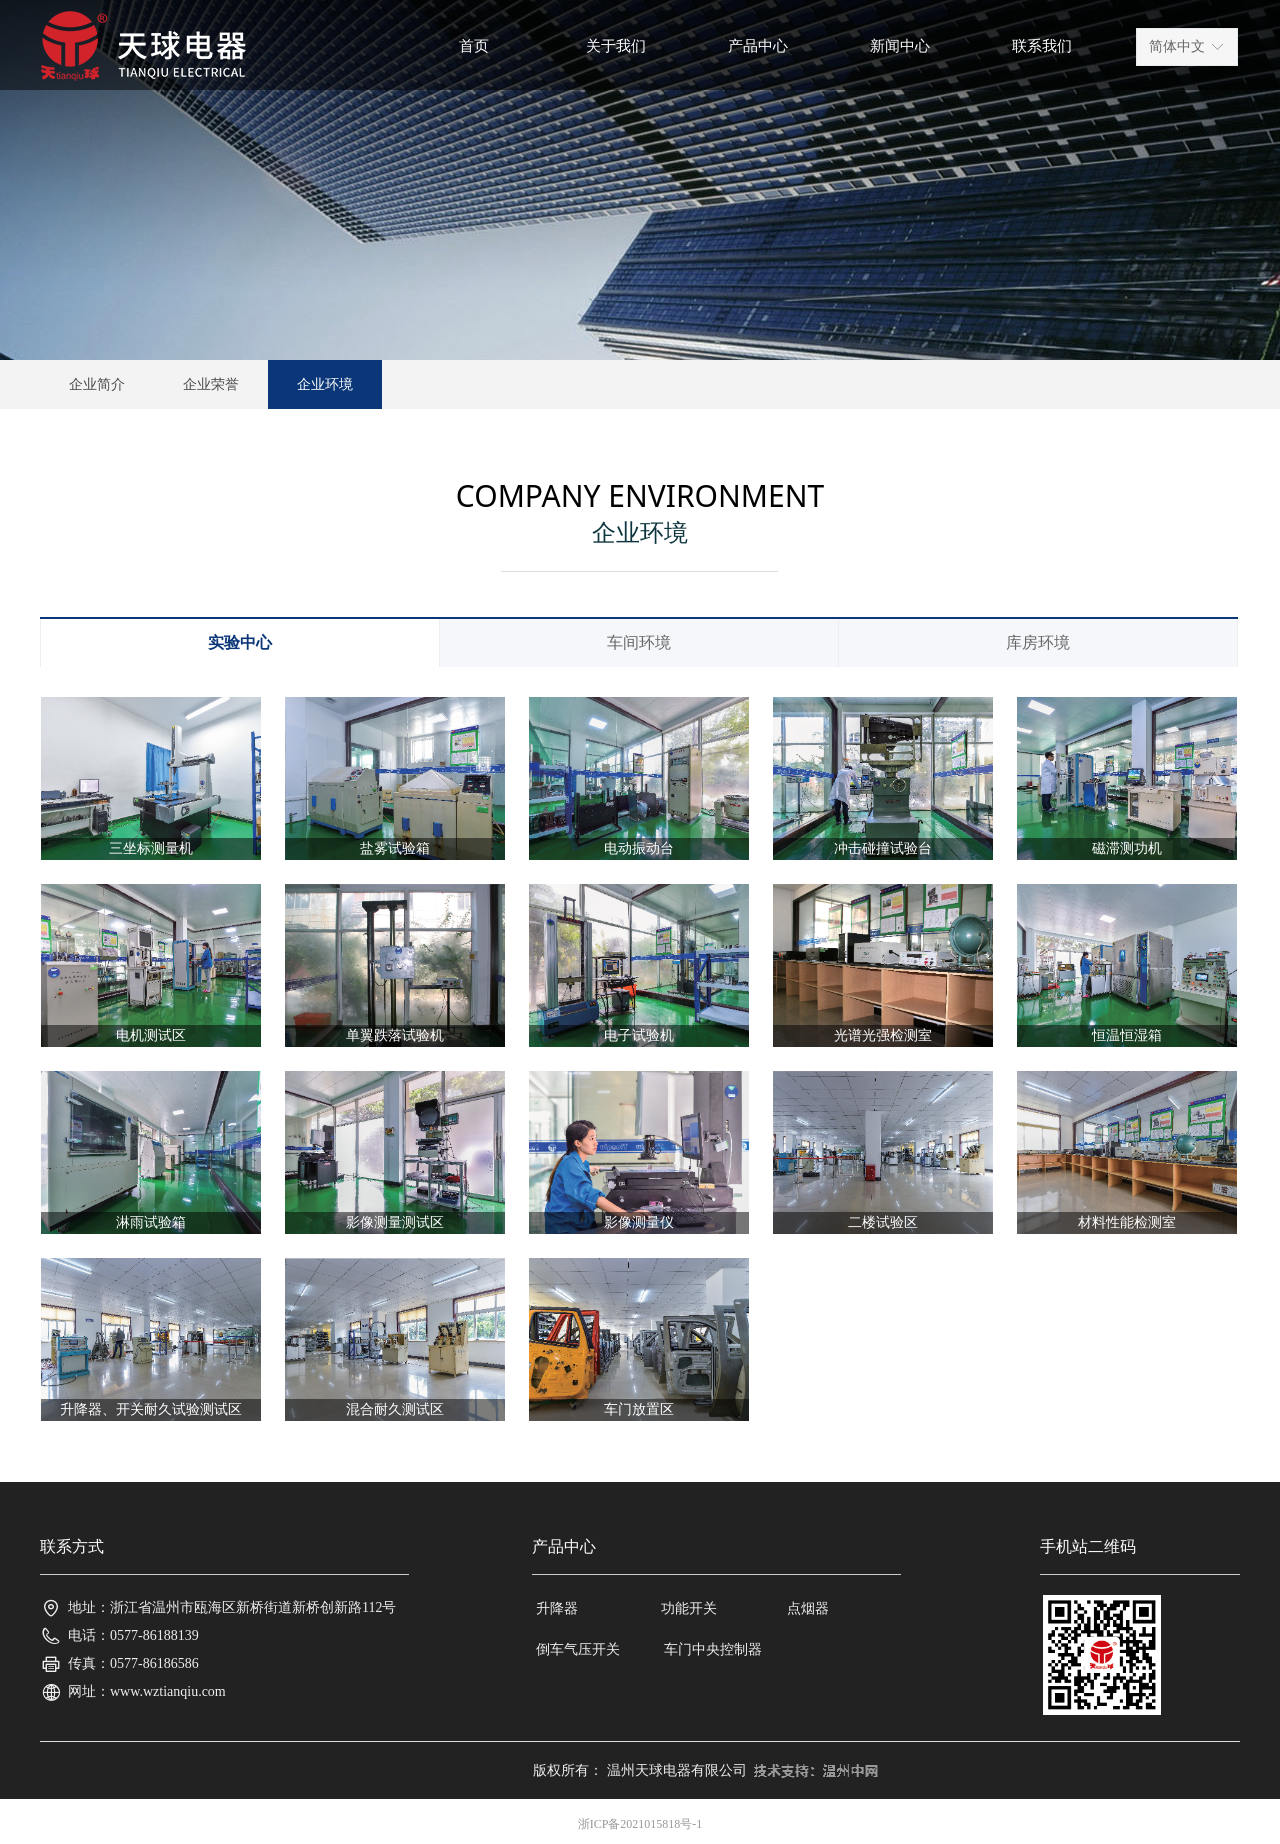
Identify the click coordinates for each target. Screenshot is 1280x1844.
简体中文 (1177, 46)
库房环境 (1038, 642)
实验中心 (240, 642)
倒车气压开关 (578, 1649)
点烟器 (808, 1608)
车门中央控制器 (713, 1649)
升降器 (557, 1608)
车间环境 (639, 642)
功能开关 (689, 1608)
